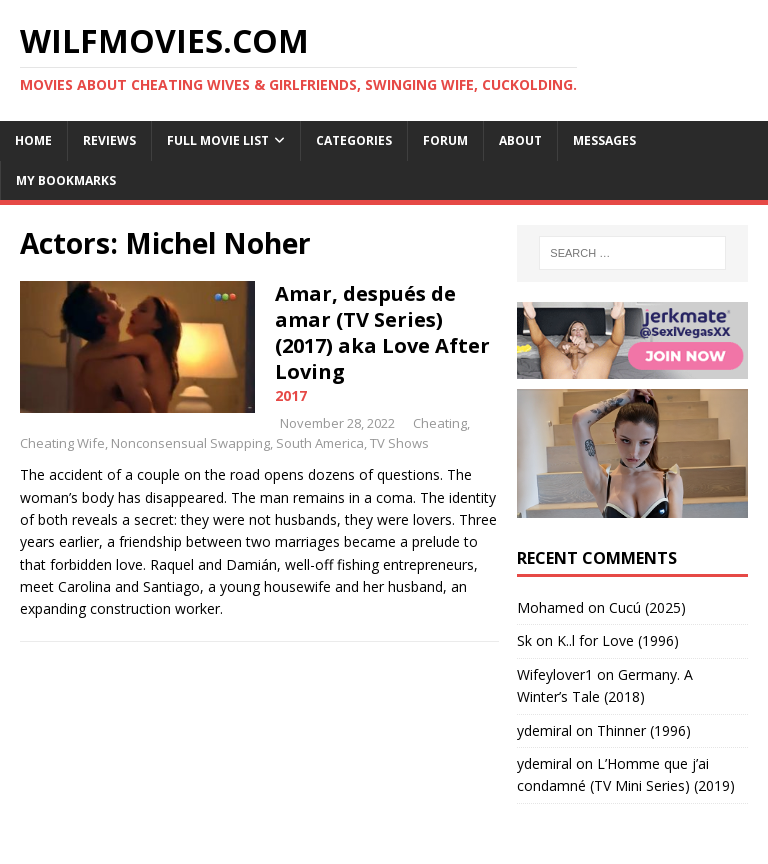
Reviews (109, 140)
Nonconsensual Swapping (190, 443)
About (520, 140)
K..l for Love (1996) (618, 640)
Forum (445, 140)
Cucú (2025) (647, 607)
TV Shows (399, 443)
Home (33, 140)
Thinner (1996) (644, 730)
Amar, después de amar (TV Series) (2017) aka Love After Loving (382, 332)
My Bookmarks (66, 180)
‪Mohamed (550, 607)
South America (320, 443)
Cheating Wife (62, 443)
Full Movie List (218, 140)
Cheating (440, 423)
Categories (354, 140)
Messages (604, 140)
